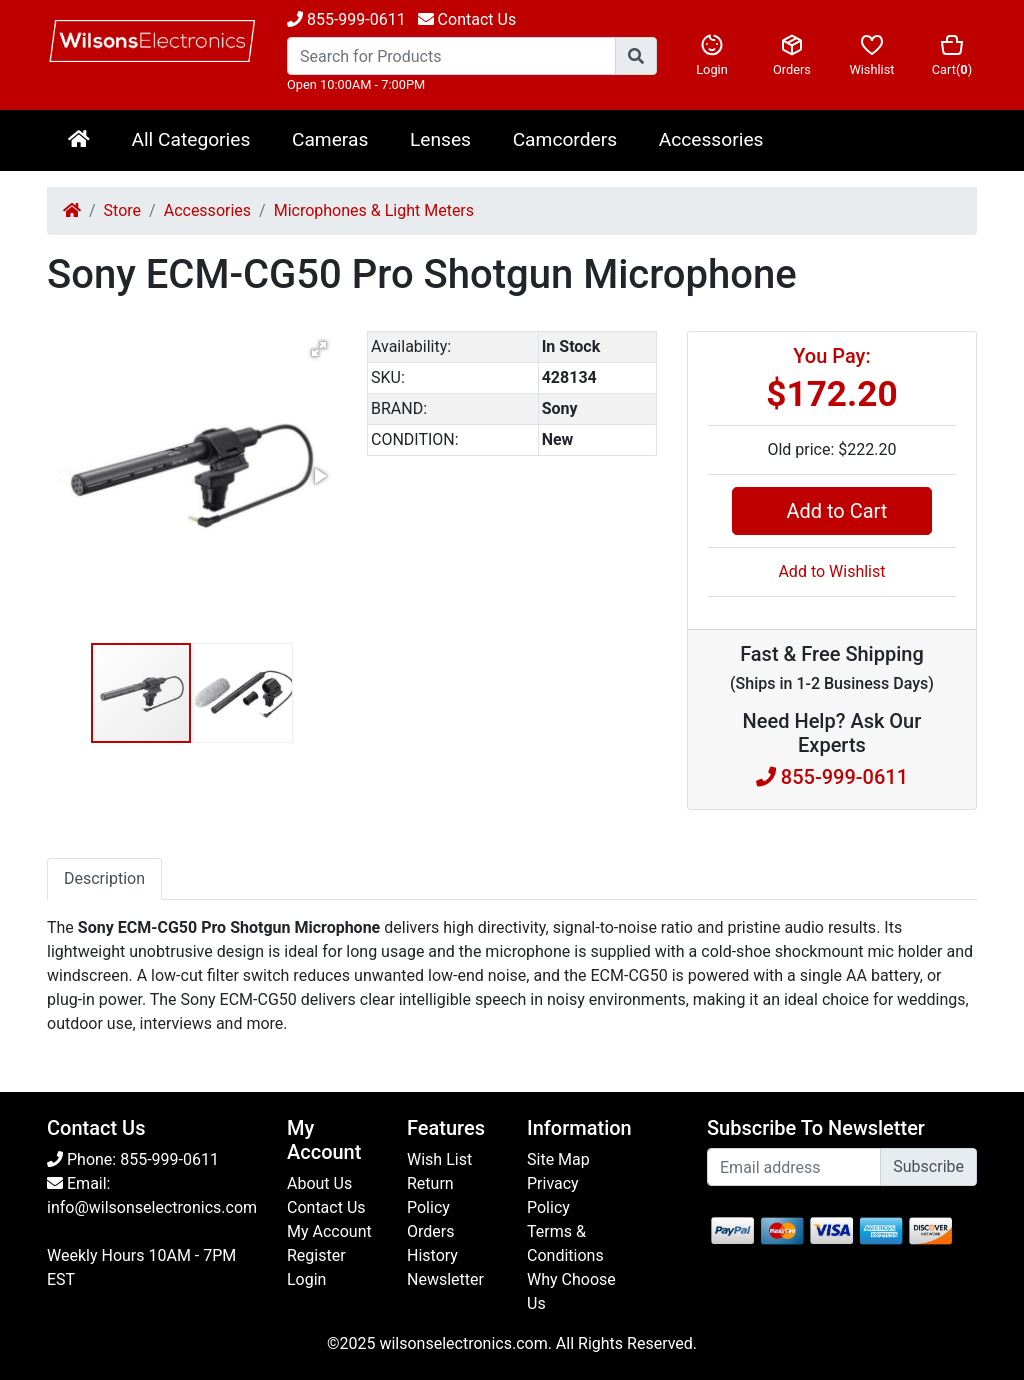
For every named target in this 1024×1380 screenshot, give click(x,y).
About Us (319, 1183)
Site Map (558, 1159)
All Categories (190, 139)
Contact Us (326, 1207)
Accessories (711, 139)
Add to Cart (831, 511)
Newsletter (445, 1279)
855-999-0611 (346, 19)
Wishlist (872, 55)
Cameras (330, 139)
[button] (319, 349)
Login (712, 55)
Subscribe (928, 1166)
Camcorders (565, 139)
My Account (329, 1231)
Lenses (440, 139)
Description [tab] (104, 878)
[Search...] (451, 56)
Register (316, 1255)
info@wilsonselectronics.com (152, 1207)
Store (122, 210)
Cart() (952, 55)
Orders (792, 55)
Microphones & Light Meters (374, 210)
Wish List (439, 1159)
